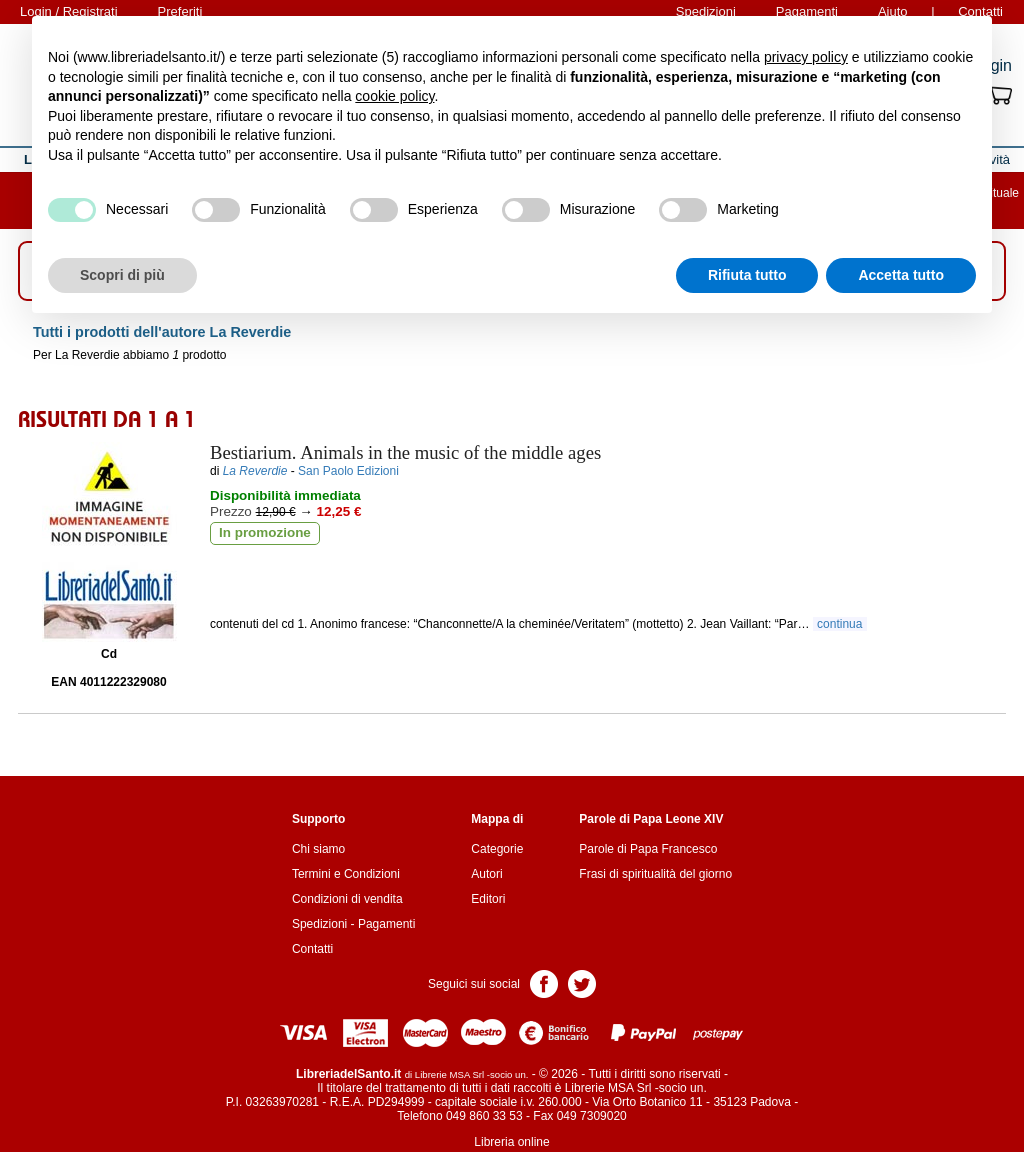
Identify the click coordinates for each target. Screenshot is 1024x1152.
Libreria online (511, 1142)
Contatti (312, 949)
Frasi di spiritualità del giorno (655, 874)
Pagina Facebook (544, 982)
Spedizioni (319, 924)
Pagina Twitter (582, 982)
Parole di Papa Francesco (648, 849)
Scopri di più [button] (122, 275)
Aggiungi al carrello (316, 581)
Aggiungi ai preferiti (541, 580)
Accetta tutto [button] (901, 275)
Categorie (497, 849)
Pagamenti (386, 924)
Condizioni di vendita (347, 899)
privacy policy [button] (806, 57)
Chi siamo (318, 849)
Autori (486, 874)
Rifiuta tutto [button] (747, 275)
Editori (488, 899)
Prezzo (231, 511)
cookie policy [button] (394, 96)
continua (840, 624)
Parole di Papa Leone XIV (651, 819)
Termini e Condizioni (346, 874)
